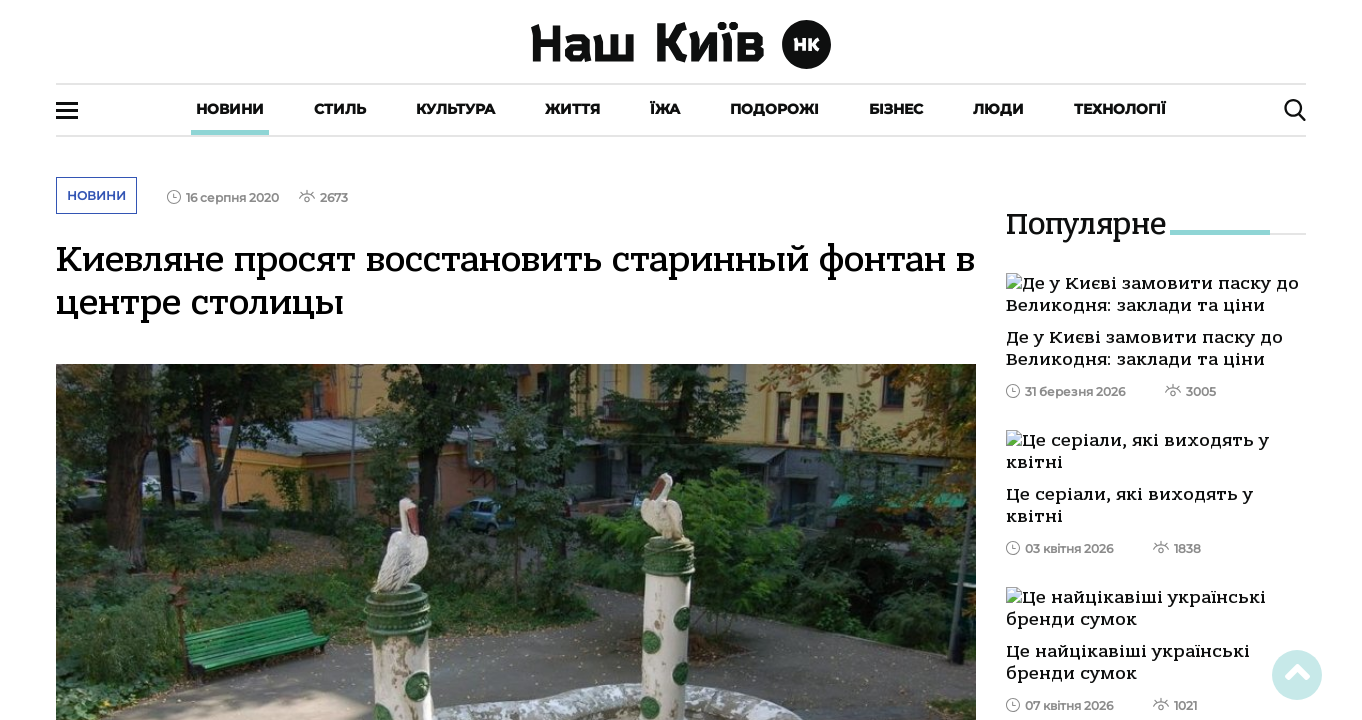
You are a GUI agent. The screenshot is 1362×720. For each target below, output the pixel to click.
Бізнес (896, 109)
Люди (998, 109)
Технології (1120, 109)
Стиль (340, 109)
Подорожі (774, 109)
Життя (572, 109)
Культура (455, 109)
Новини (230, 109)
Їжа (665, 109)
